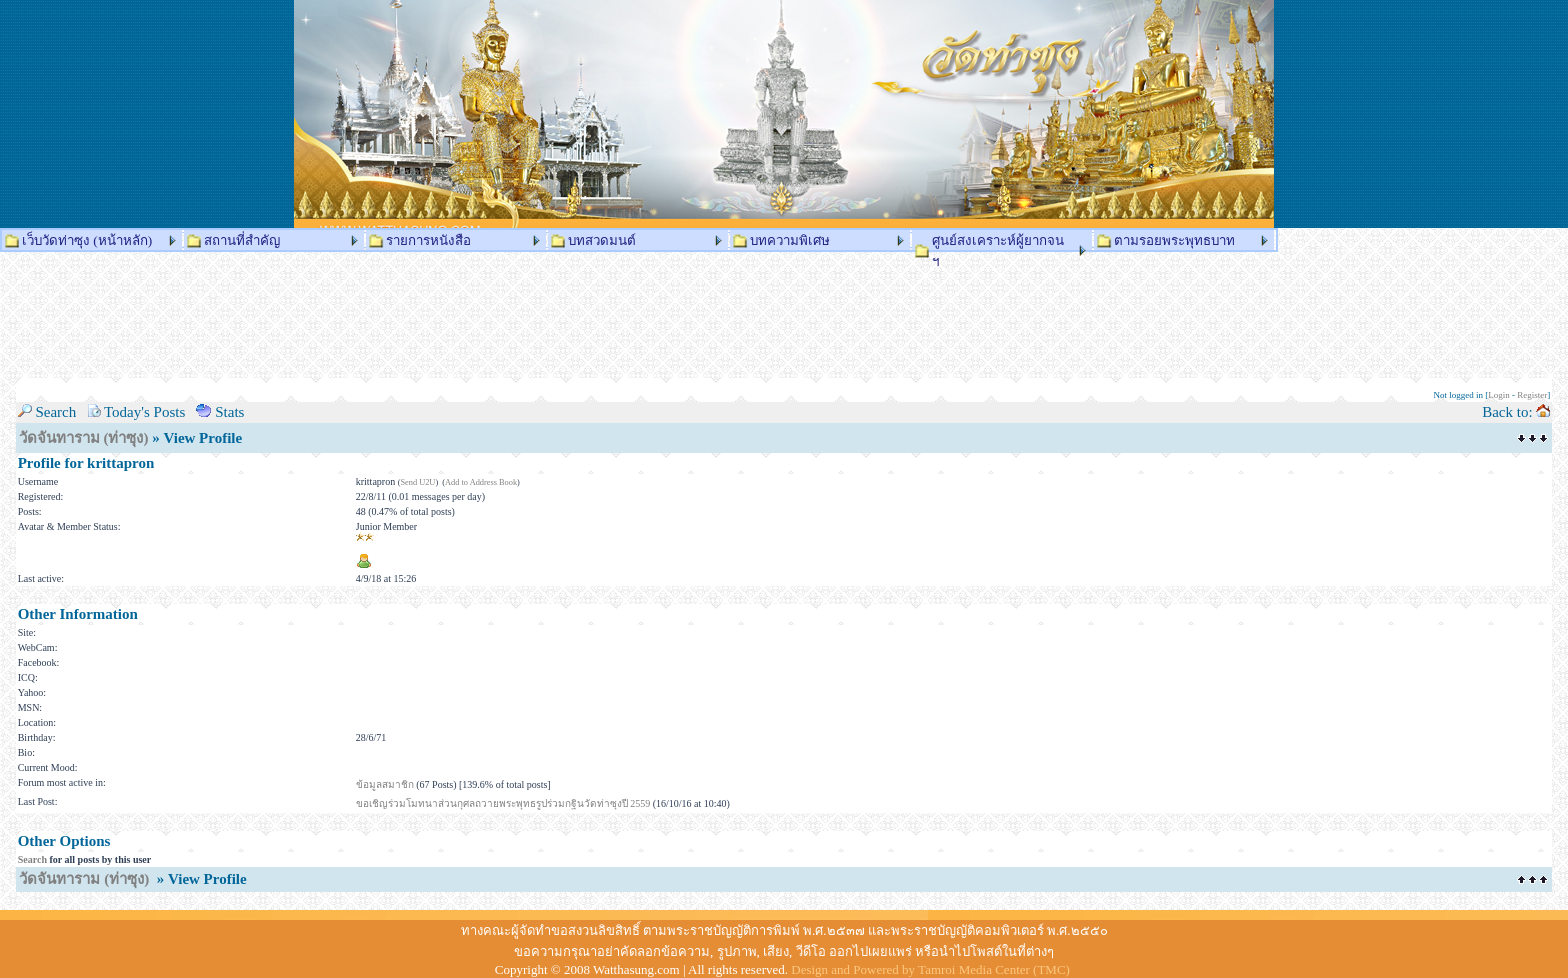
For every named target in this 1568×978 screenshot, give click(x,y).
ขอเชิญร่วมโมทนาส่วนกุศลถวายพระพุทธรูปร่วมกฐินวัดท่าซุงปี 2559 (503, 803)
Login (1499, 395)
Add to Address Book (481, 482)
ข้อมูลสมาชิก (385, 784)
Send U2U (417, 482)
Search (32, 859)
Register (1532, 395)
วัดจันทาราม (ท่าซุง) (84, 438)
